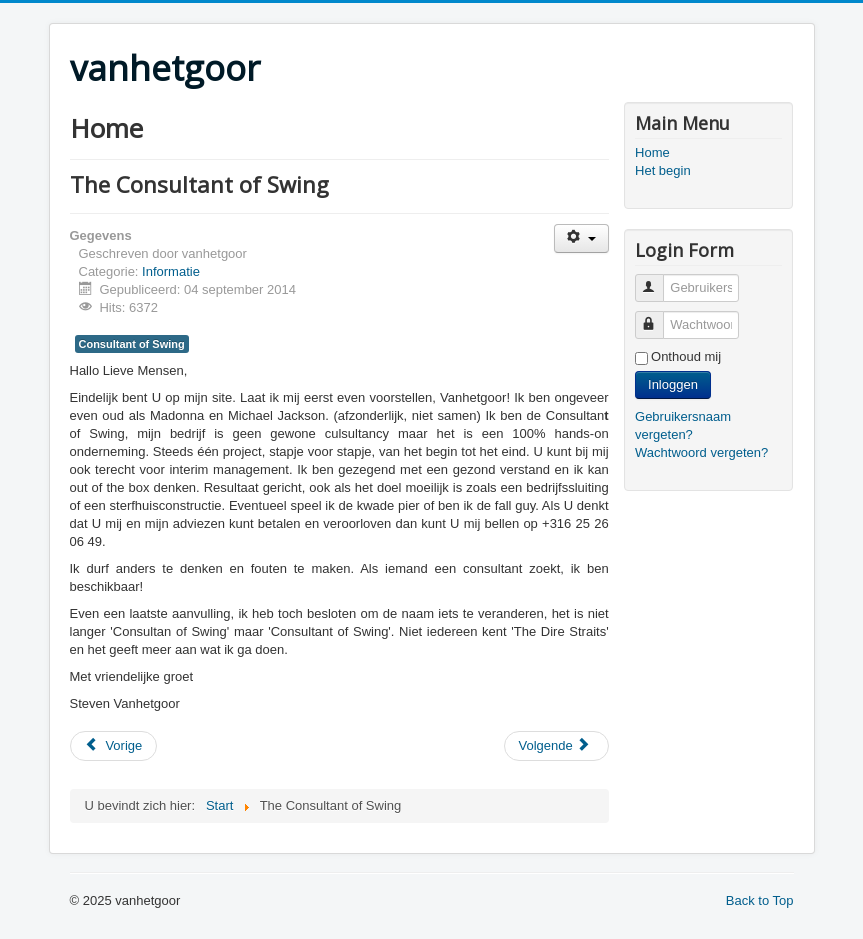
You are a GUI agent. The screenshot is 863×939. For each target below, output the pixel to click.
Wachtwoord (658, 316)
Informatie (171, 271)
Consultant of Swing (132, 344)
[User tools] (581, 238)
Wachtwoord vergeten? (701, 452)
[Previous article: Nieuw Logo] (114, 746)
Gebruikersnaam (658, 279)
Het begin (663, 170)
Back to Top (760, 900)
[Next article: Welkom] (556, 746)
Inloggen (673, 384)
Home (652, 152)
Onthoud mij (686, 356)
